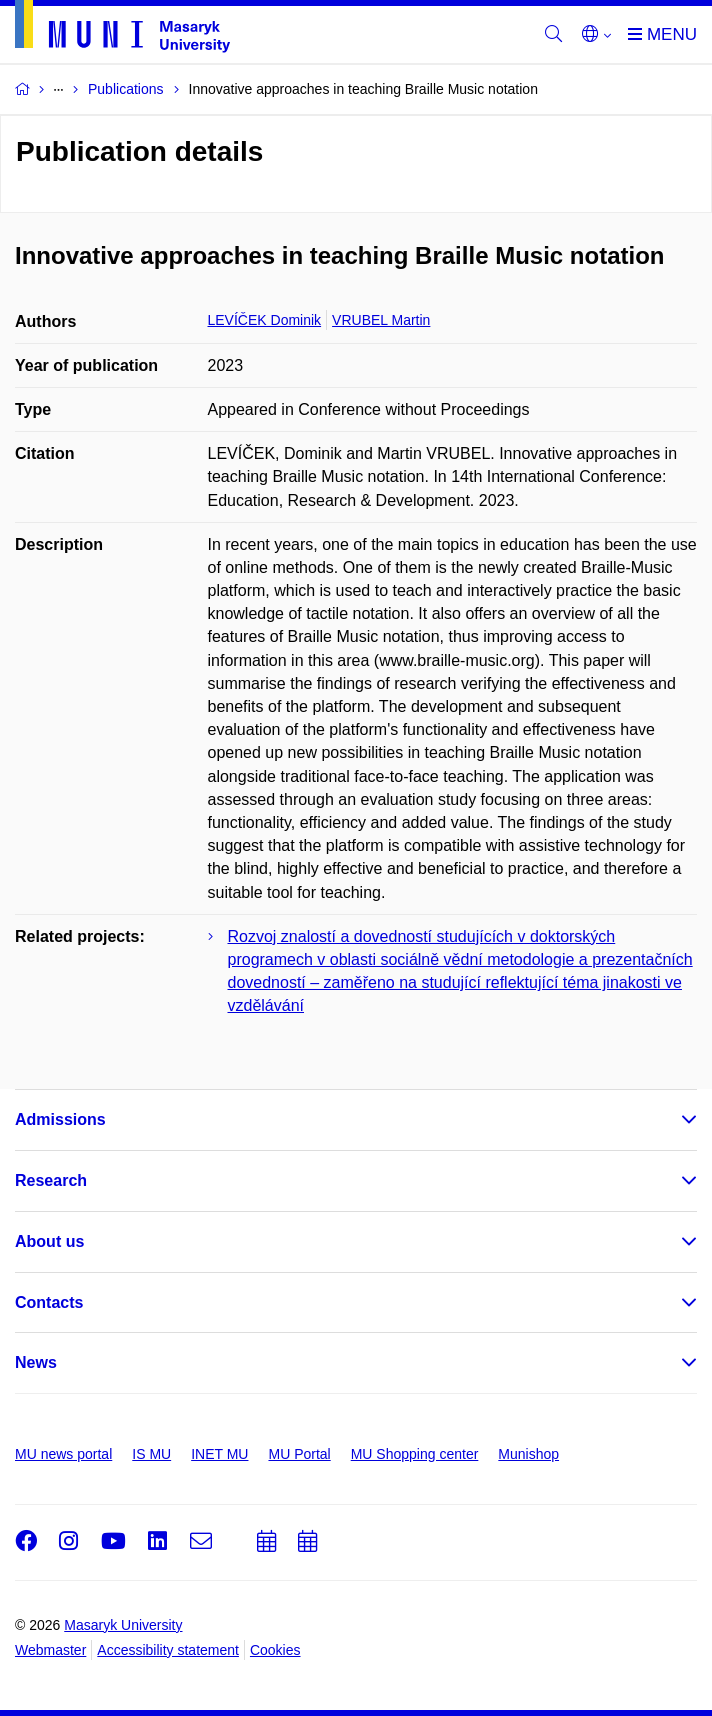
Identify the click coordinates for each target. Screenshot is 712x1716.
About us (49, 1241)
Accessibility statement (168, 1650)
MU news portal (63, 1454)
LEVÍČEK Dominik (265, 320)
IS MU (151, 1454)
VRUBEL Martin (381, 320)
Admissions (60, 1119)
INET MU (219, 1454)
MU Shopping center (415, 1454)
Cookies (275, 1650)
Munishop (528, 1454)
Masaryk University (123, 1625)
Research (51, 1180)
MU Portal (299, 1454)
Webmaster (50, 1650)
